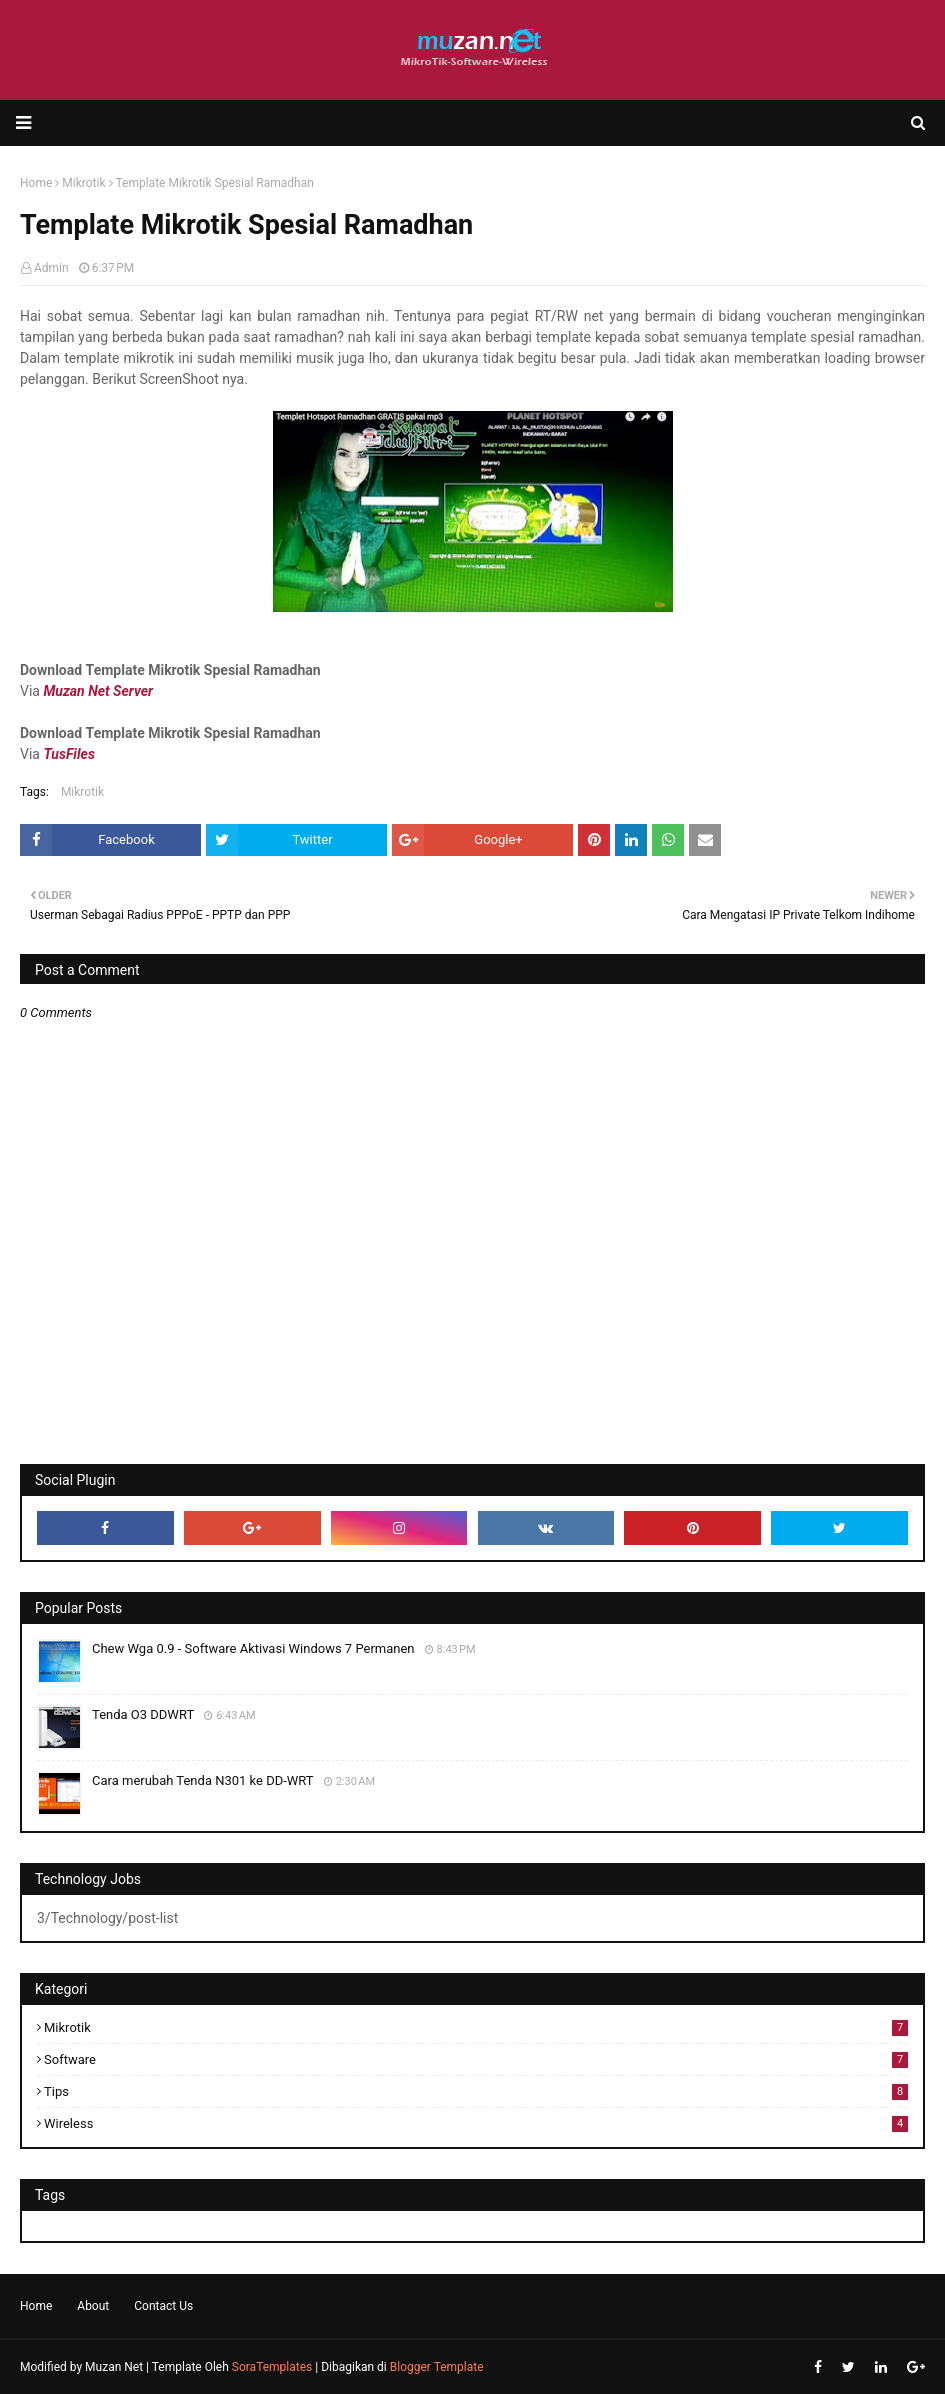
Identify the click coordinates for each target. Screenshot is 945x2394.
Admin (51, 268)
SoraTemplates (272, 2367)
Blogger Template (437, 2367)
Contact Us (163, 2306)
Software (476, 2059)
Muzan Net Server (98, 691)
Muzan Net (114, 2367)
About (93, 2306)
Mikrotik (82, 792)
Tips (476, 2091)
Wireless (476, 2123)
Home (36, 2306)
